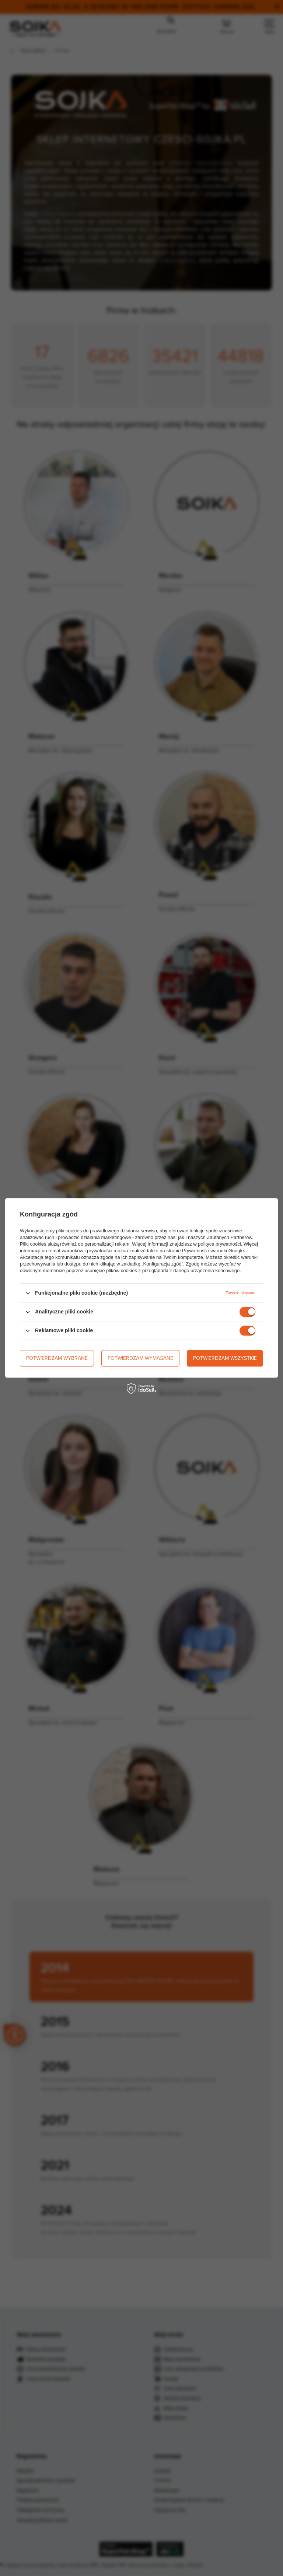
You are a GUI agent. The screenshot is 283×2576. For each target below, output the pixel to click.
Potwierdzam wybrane (57, 1358)
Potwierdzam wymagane (140, 1358)
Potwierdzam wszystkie (225, 1358)
